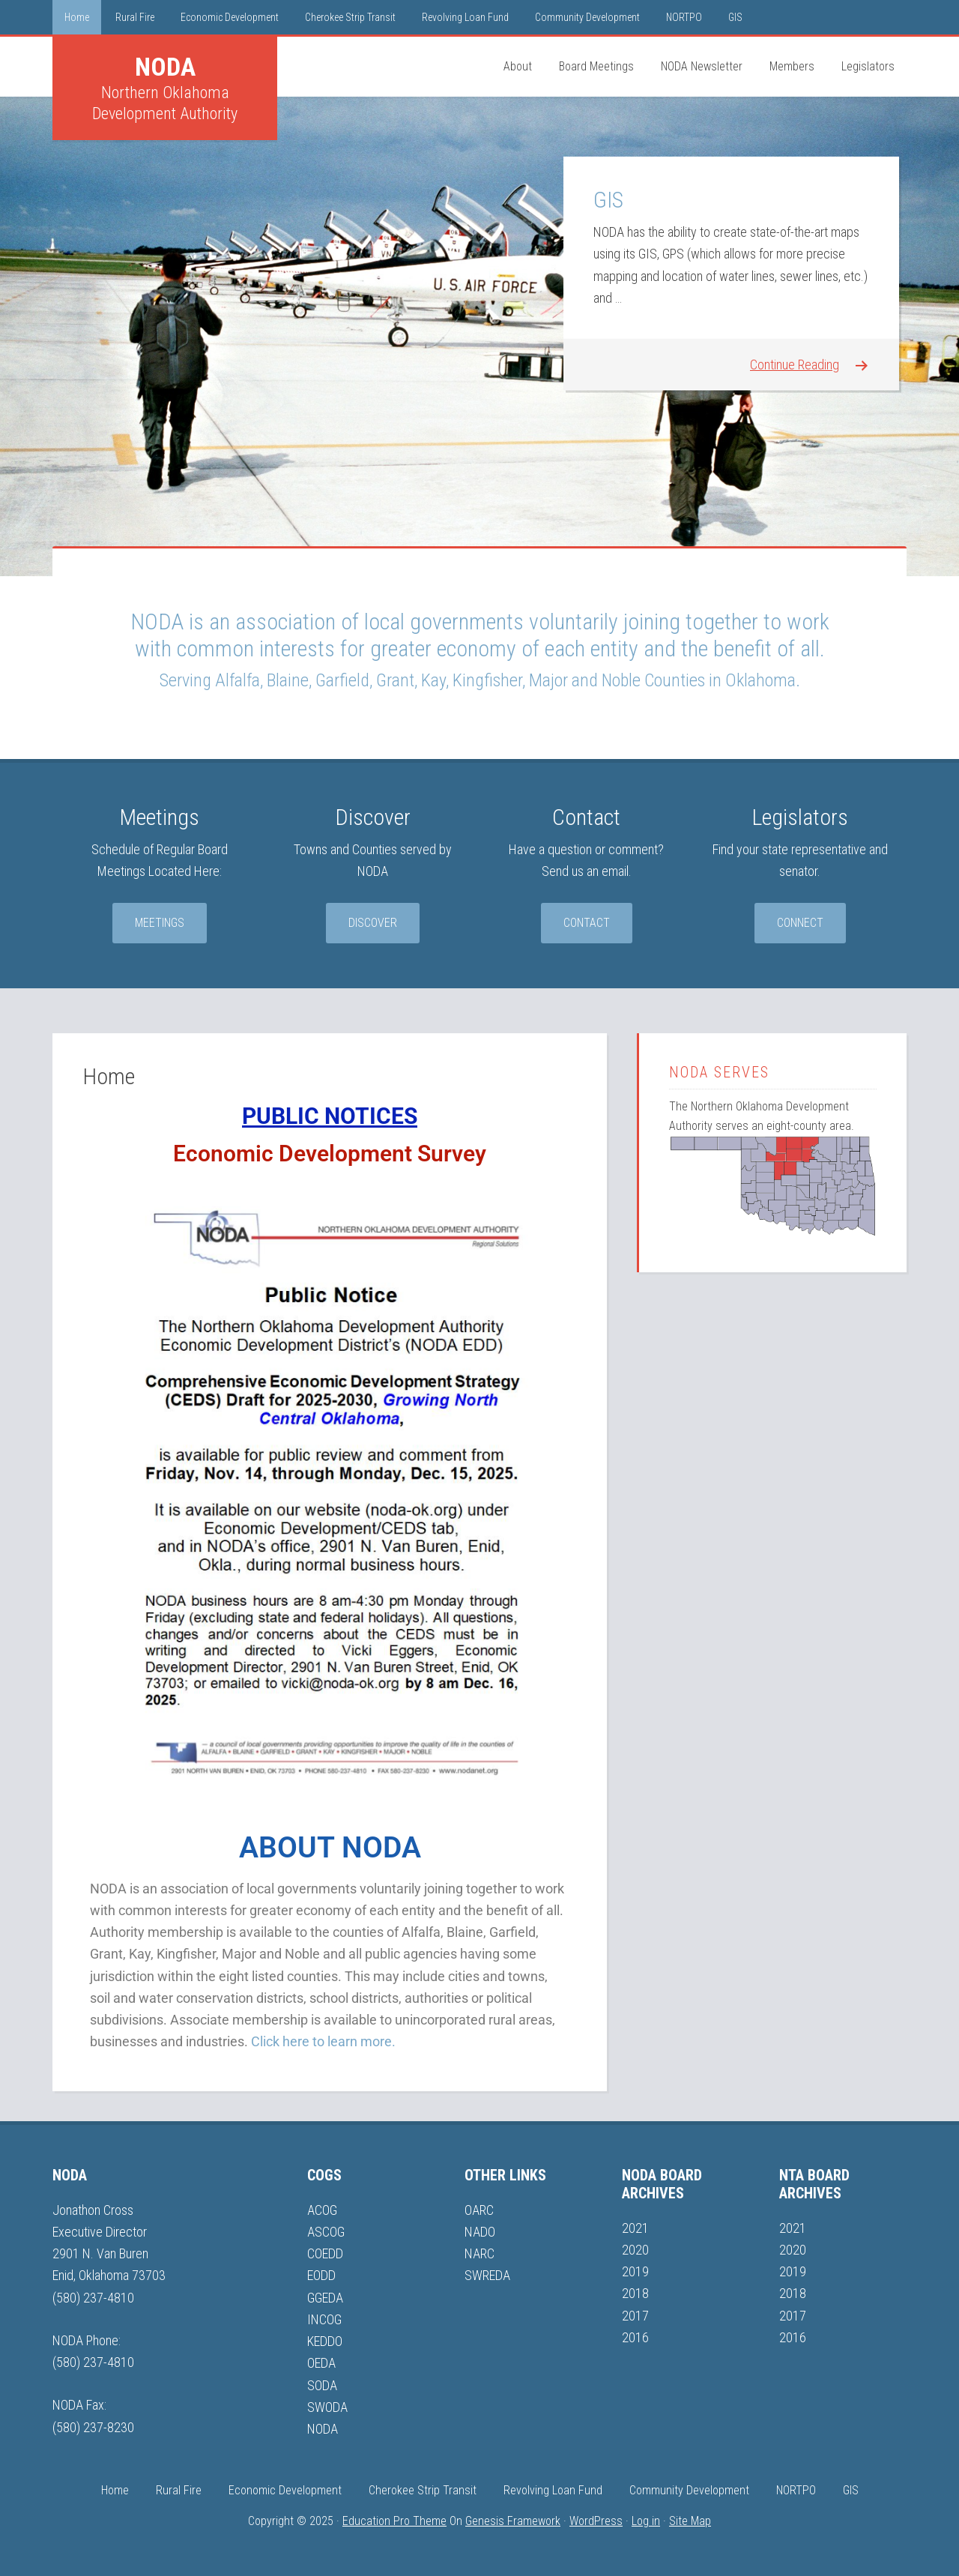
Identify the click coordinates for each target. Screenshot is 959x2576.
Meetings (159, 923)
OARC (479, 2210)
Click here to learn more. (323, 2041)
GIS (608, 200)
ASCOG (326, 2232)
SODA (322, 2385)
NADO (480, 2232)
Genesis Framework (512, 2521)
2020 (635, 2250)
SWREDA (487, 2275)
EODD (321, 2275)
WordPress (596, 2521)
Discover (372, 923)
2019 (635, 2271)
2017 (635, 2315)
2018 (635, 2293)
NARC (479, 2253)
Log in (646, 2521)
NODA (165, 67)
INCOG (324, 2319)
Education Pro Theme (394, 2521)
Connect (800, 923)
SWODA (327, 2407)
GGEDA (325, 2298)
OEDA (321, 2363)
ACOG (322, 2210)
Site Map (690, 2521)
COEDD (325, 2253)
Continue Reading (794, 364)
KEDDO (324, 2341)
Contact (586, 923)
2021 (635, 2228)
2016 (635, 2337)
